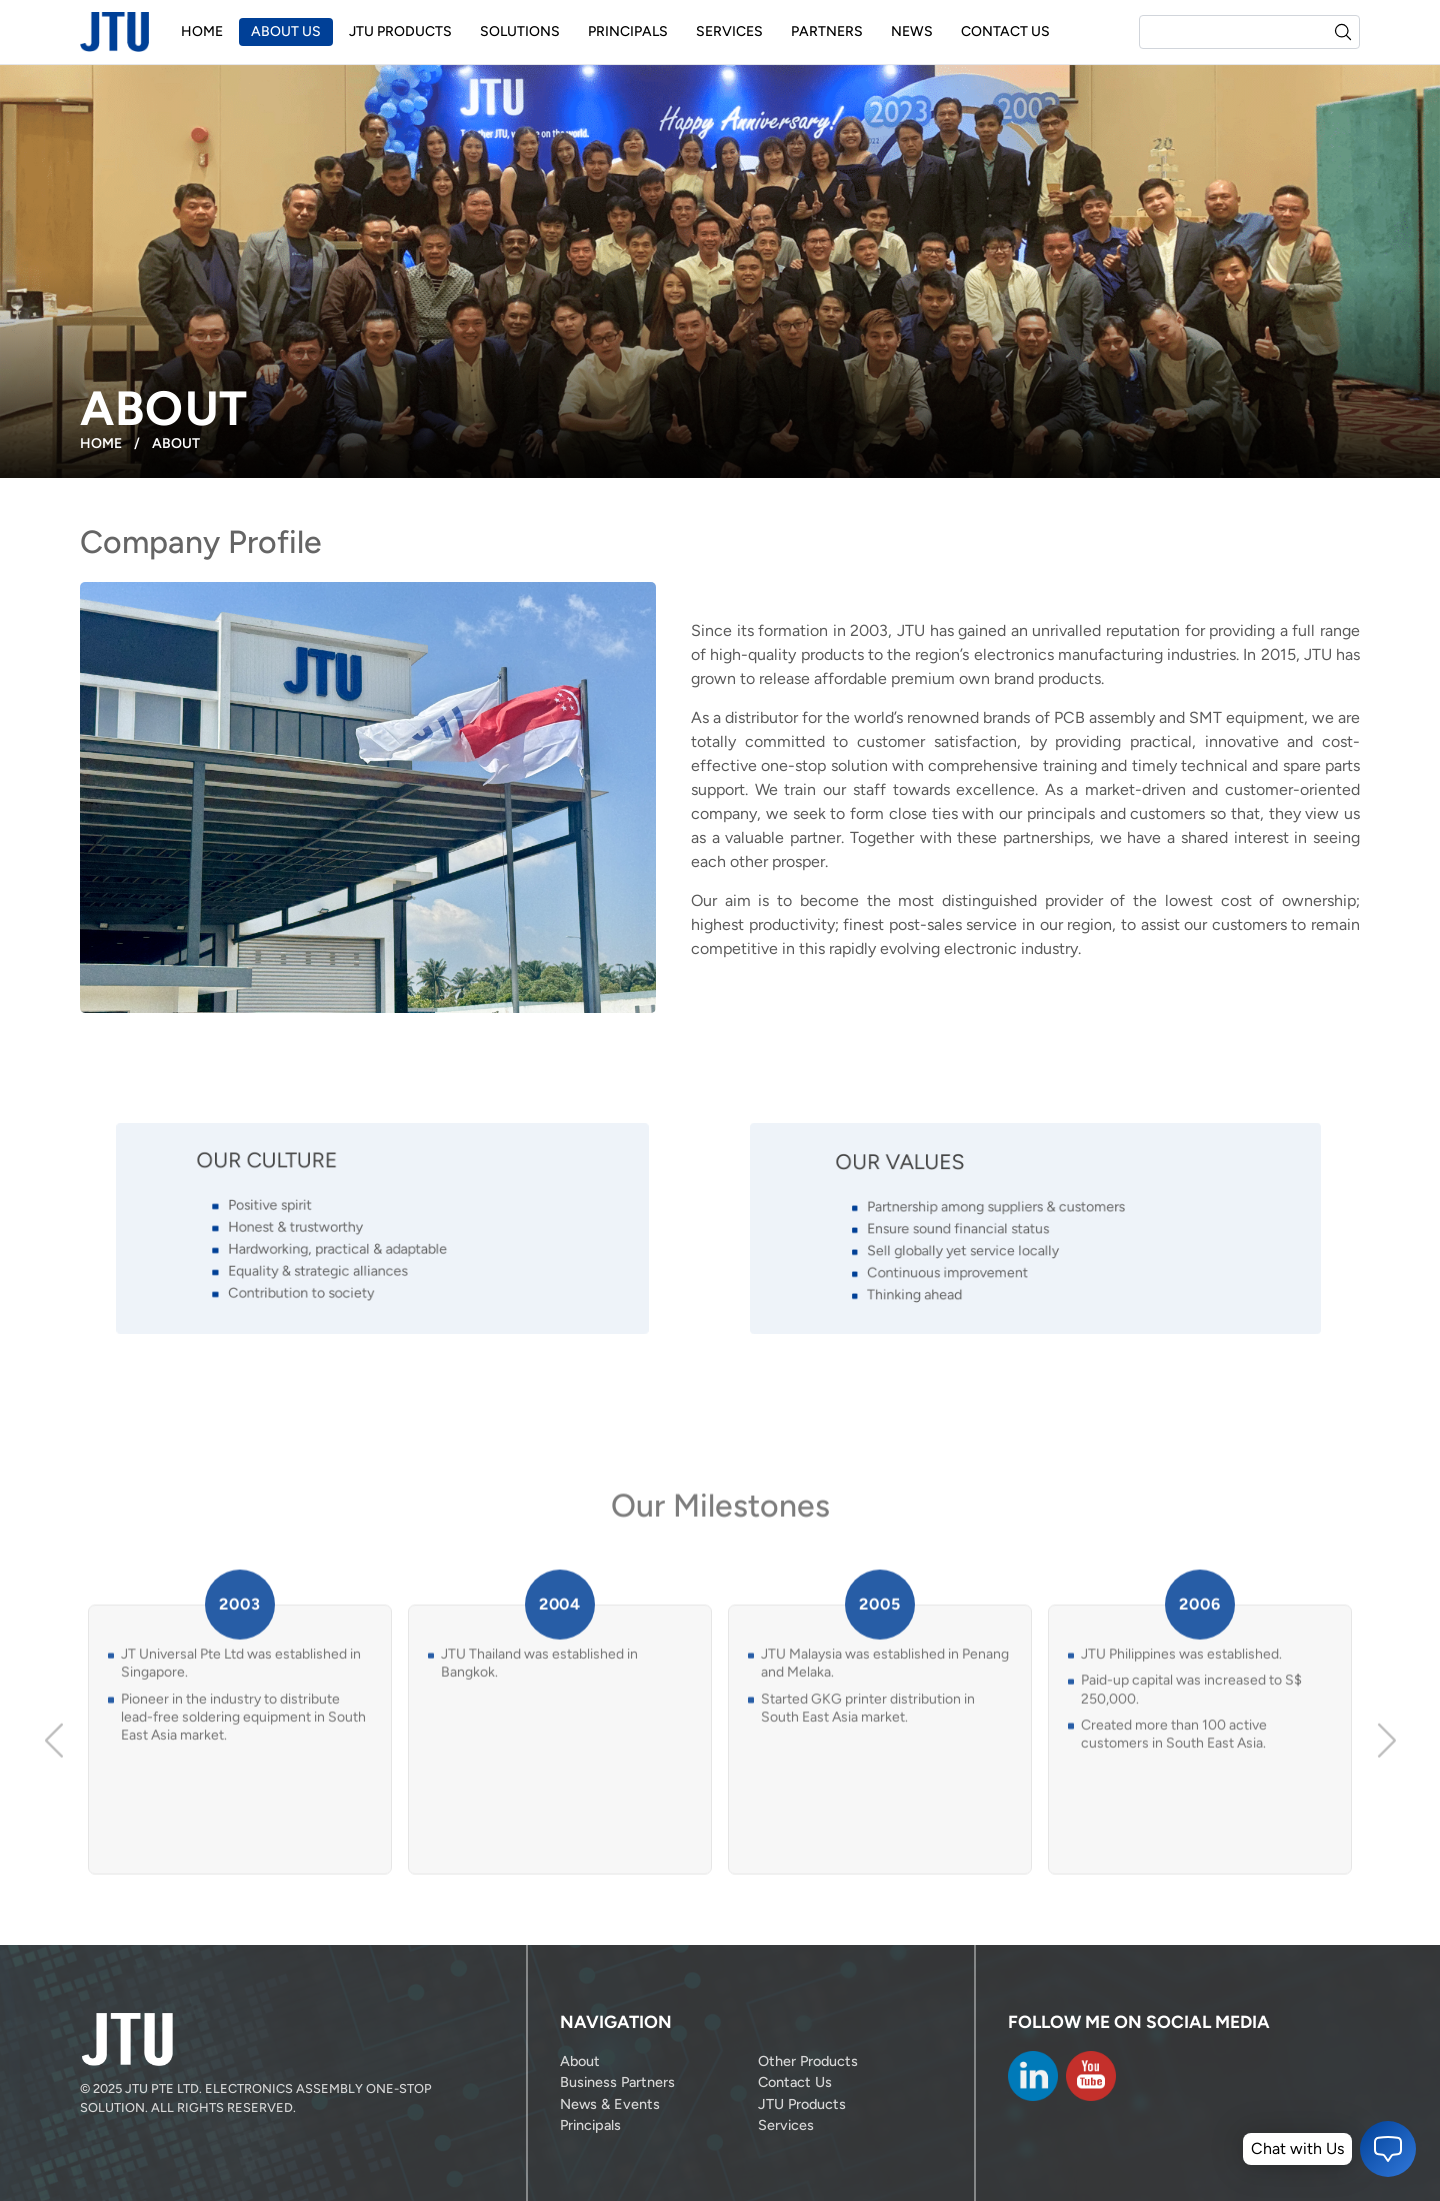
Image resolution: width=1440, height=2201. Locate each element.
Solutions (520, 31)
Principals (628, 31)
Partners (827, 31)
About (580, 2061)
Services (729, 31)
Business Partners (617, 2082)
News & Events (610, 2104)
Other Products (808, 2061)
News (912, 31)
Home (202, 31)
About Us (286, 31)
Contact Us (1005, 31)
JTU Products (400, 31)
